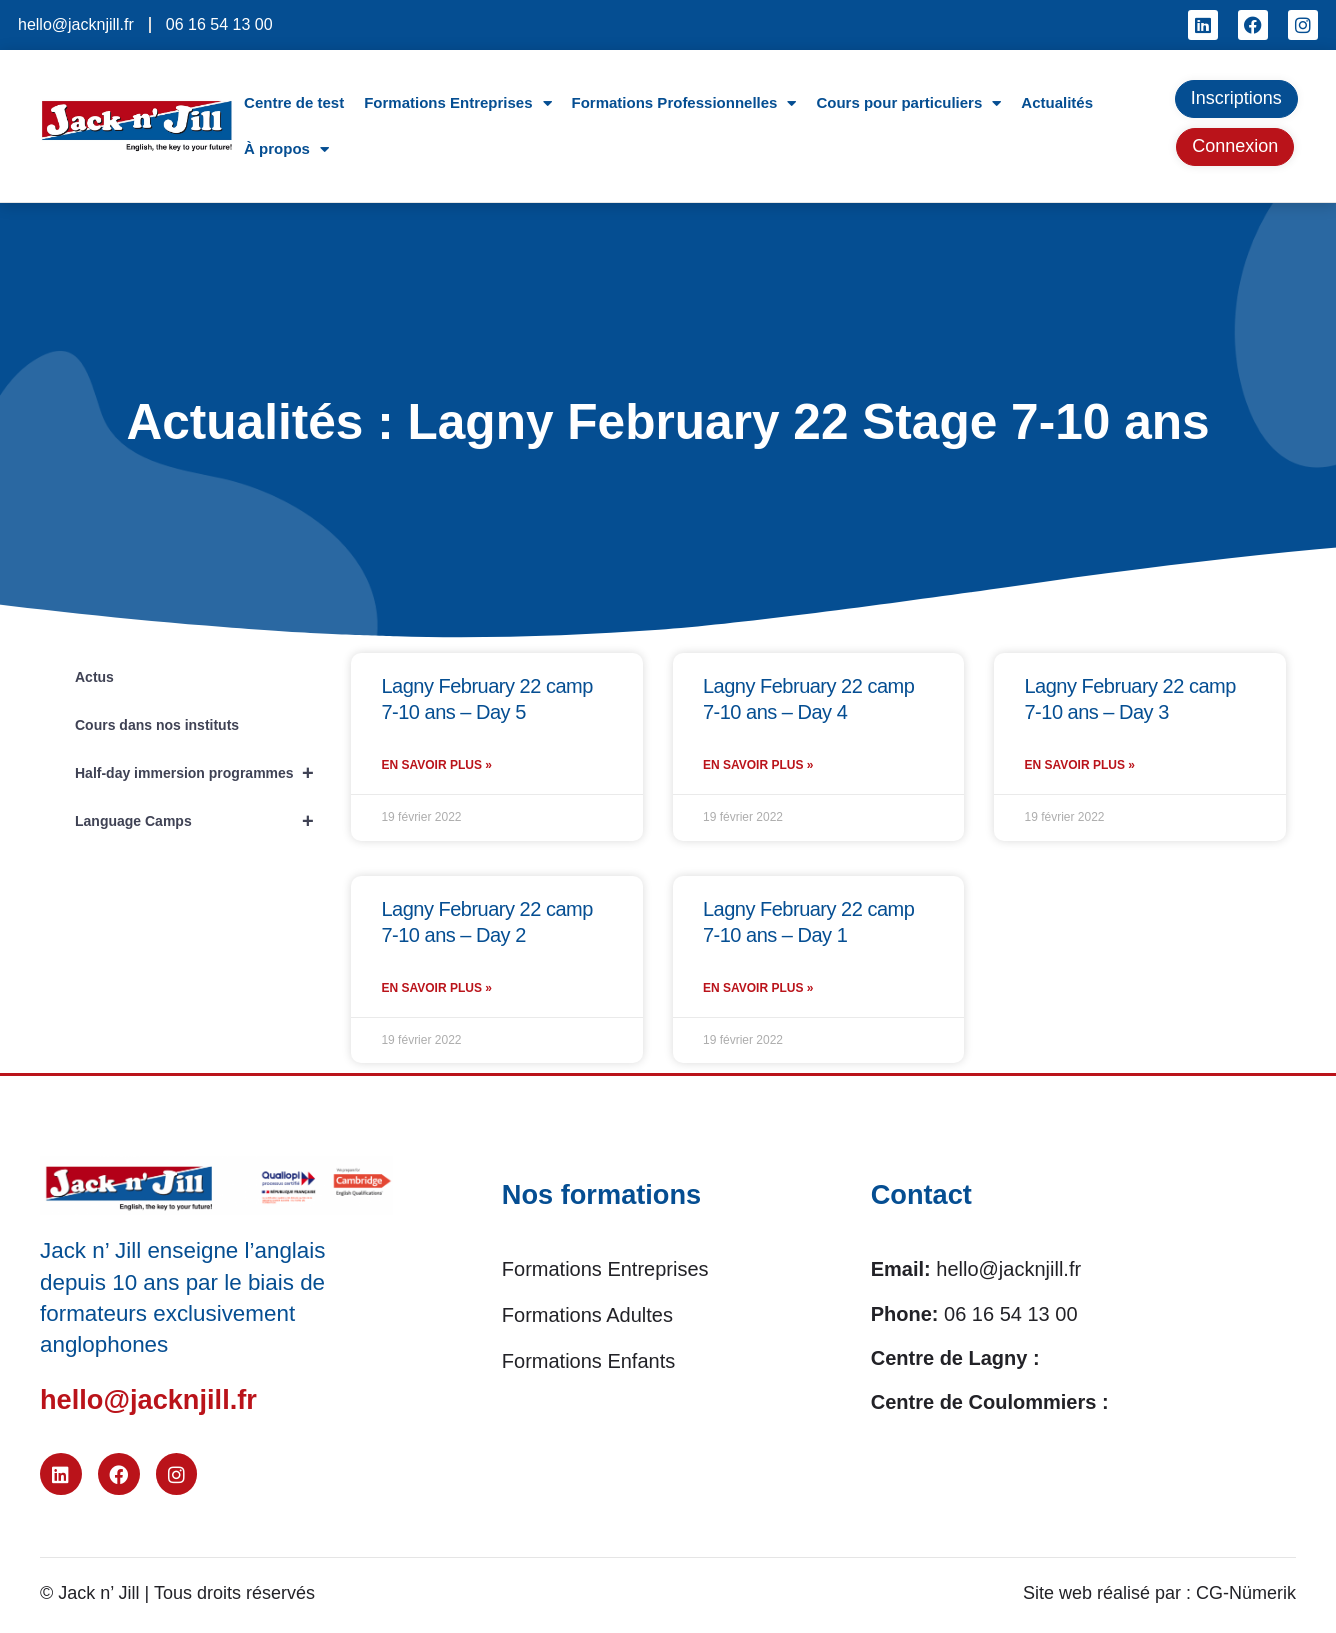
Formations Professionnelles (684, 103)
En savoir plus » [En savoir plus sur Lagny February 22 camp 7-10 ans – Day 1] (758, 994)
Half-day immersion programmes (203, 773)
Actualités (1057, 102)
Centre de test (294, 102)
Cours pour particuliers (908, 103)
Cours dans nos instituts (157, 725)
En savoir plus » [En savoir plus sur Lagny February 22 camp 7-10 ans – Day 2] (436, 994)
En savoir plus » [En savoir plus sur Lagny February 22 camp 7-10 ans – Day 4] (758, 768)
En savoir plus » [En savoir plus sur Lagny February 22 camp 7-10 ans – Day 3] (1079, 768)
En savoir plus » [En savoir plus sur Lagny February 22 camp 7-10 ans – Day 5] (436, 768)
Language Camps (203, 821)
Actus (94, 677)
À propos (286, 149)
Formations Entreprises (457, 103)
